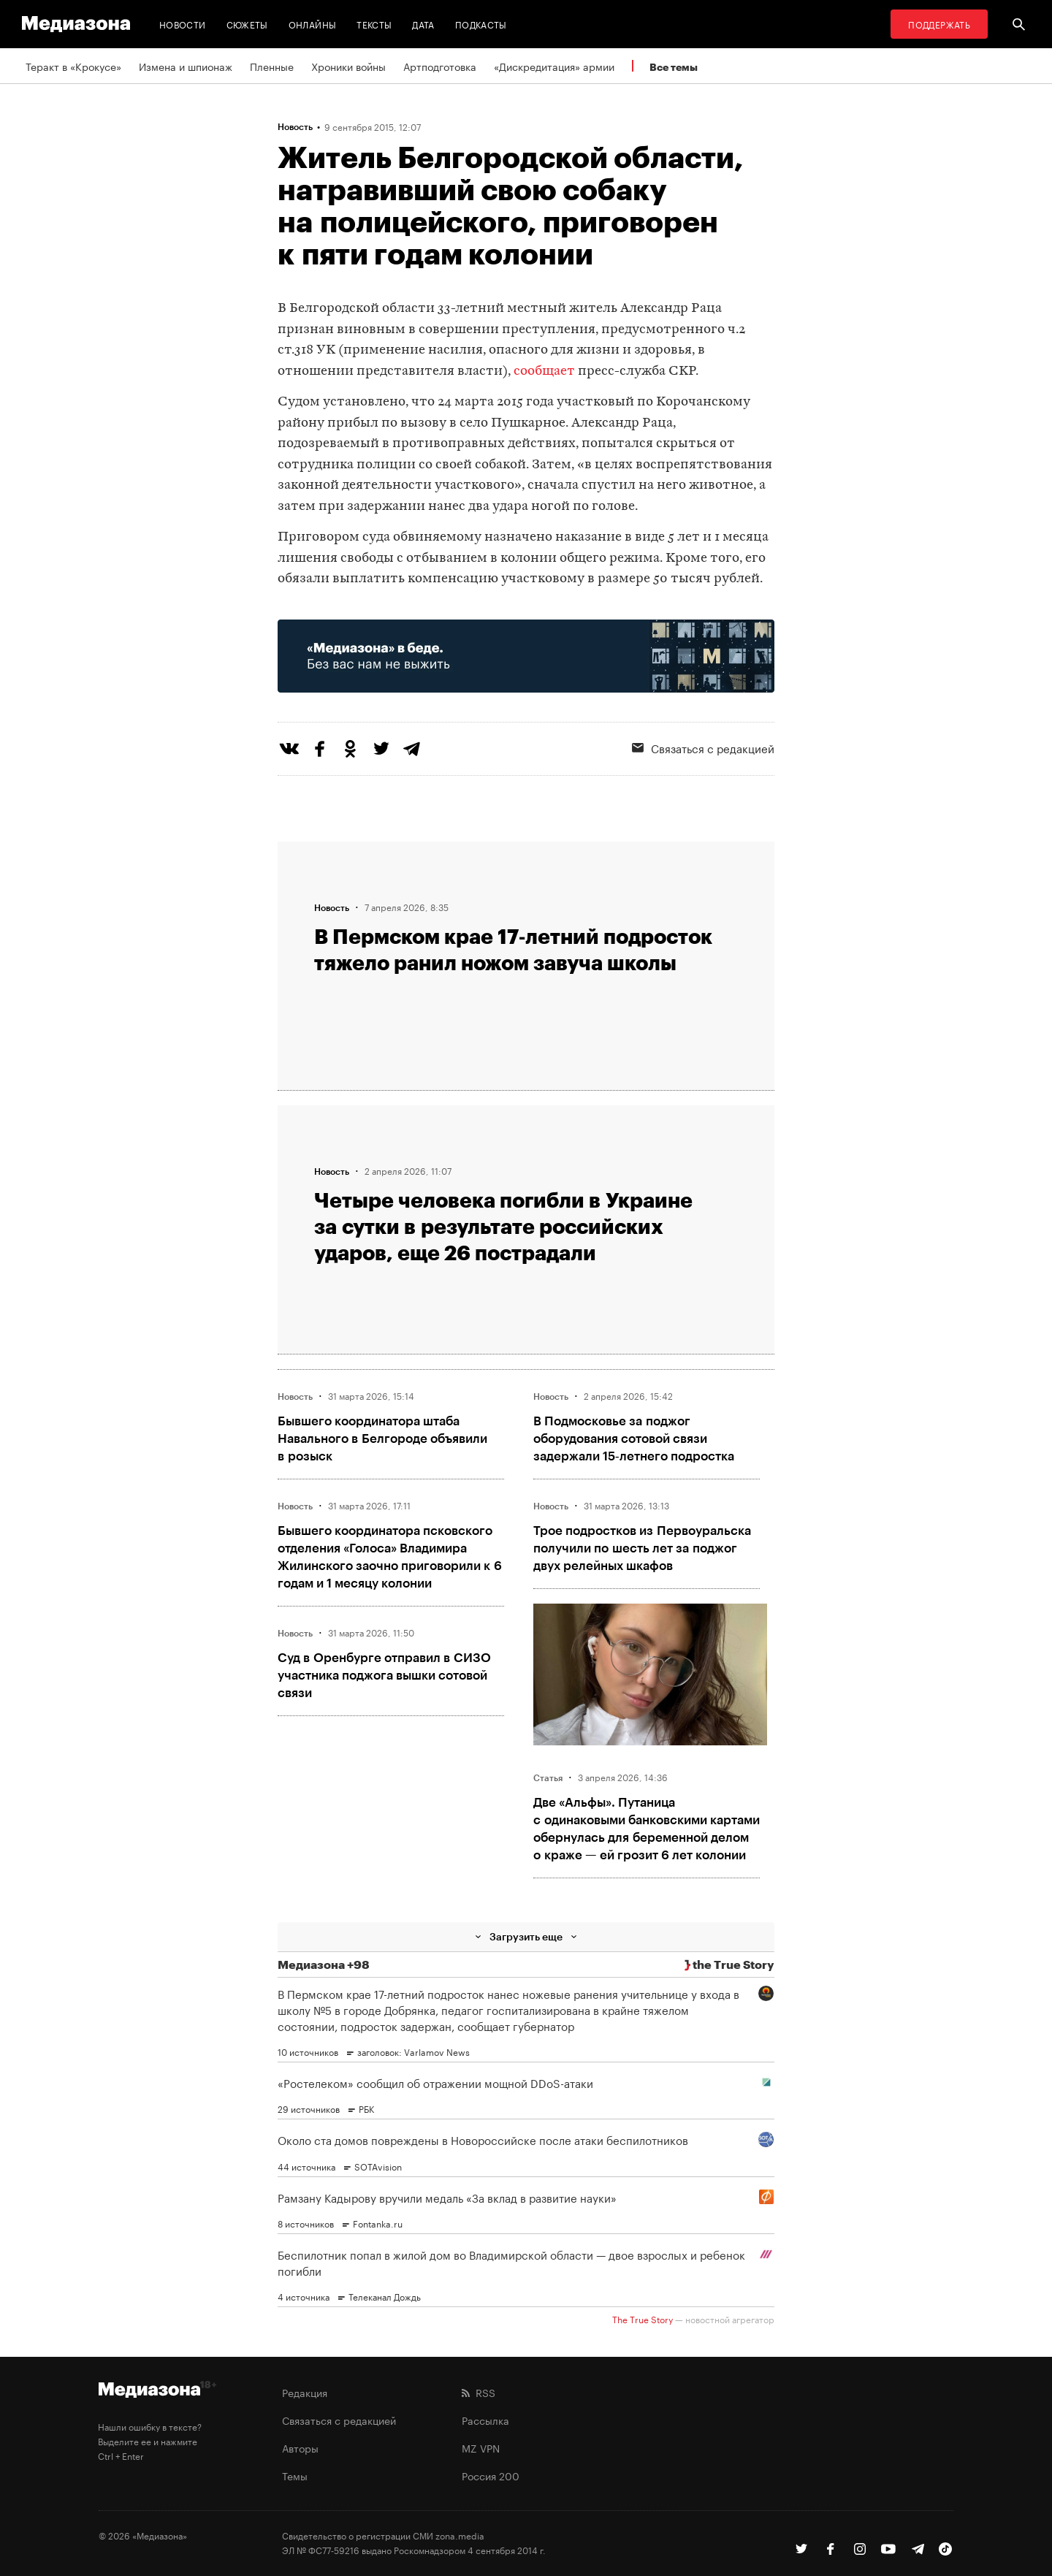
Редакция (304, 2392)
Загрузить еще (526, 1936)
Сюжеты (247, 24)
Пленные (272, 66)
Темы (295, 2475)
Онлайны (313, 24)
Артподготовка (439, 66)
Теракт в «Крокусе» (73, 66)
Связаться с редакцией (703, 747)
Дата (423, 24)
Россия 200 (490, 2475)
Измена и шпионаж (185, 66)
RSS (478, 2392)
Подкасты (481, 24)
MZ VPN (481, 2447)
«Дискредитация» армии (554, 66)
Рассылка (485, 2420)
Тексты (374, 24)
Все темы (673, 67)
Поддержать (939, 24)
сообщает (544, 371)
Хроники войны (348, 66)
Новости (182, 24)
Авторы (300, 2447)
